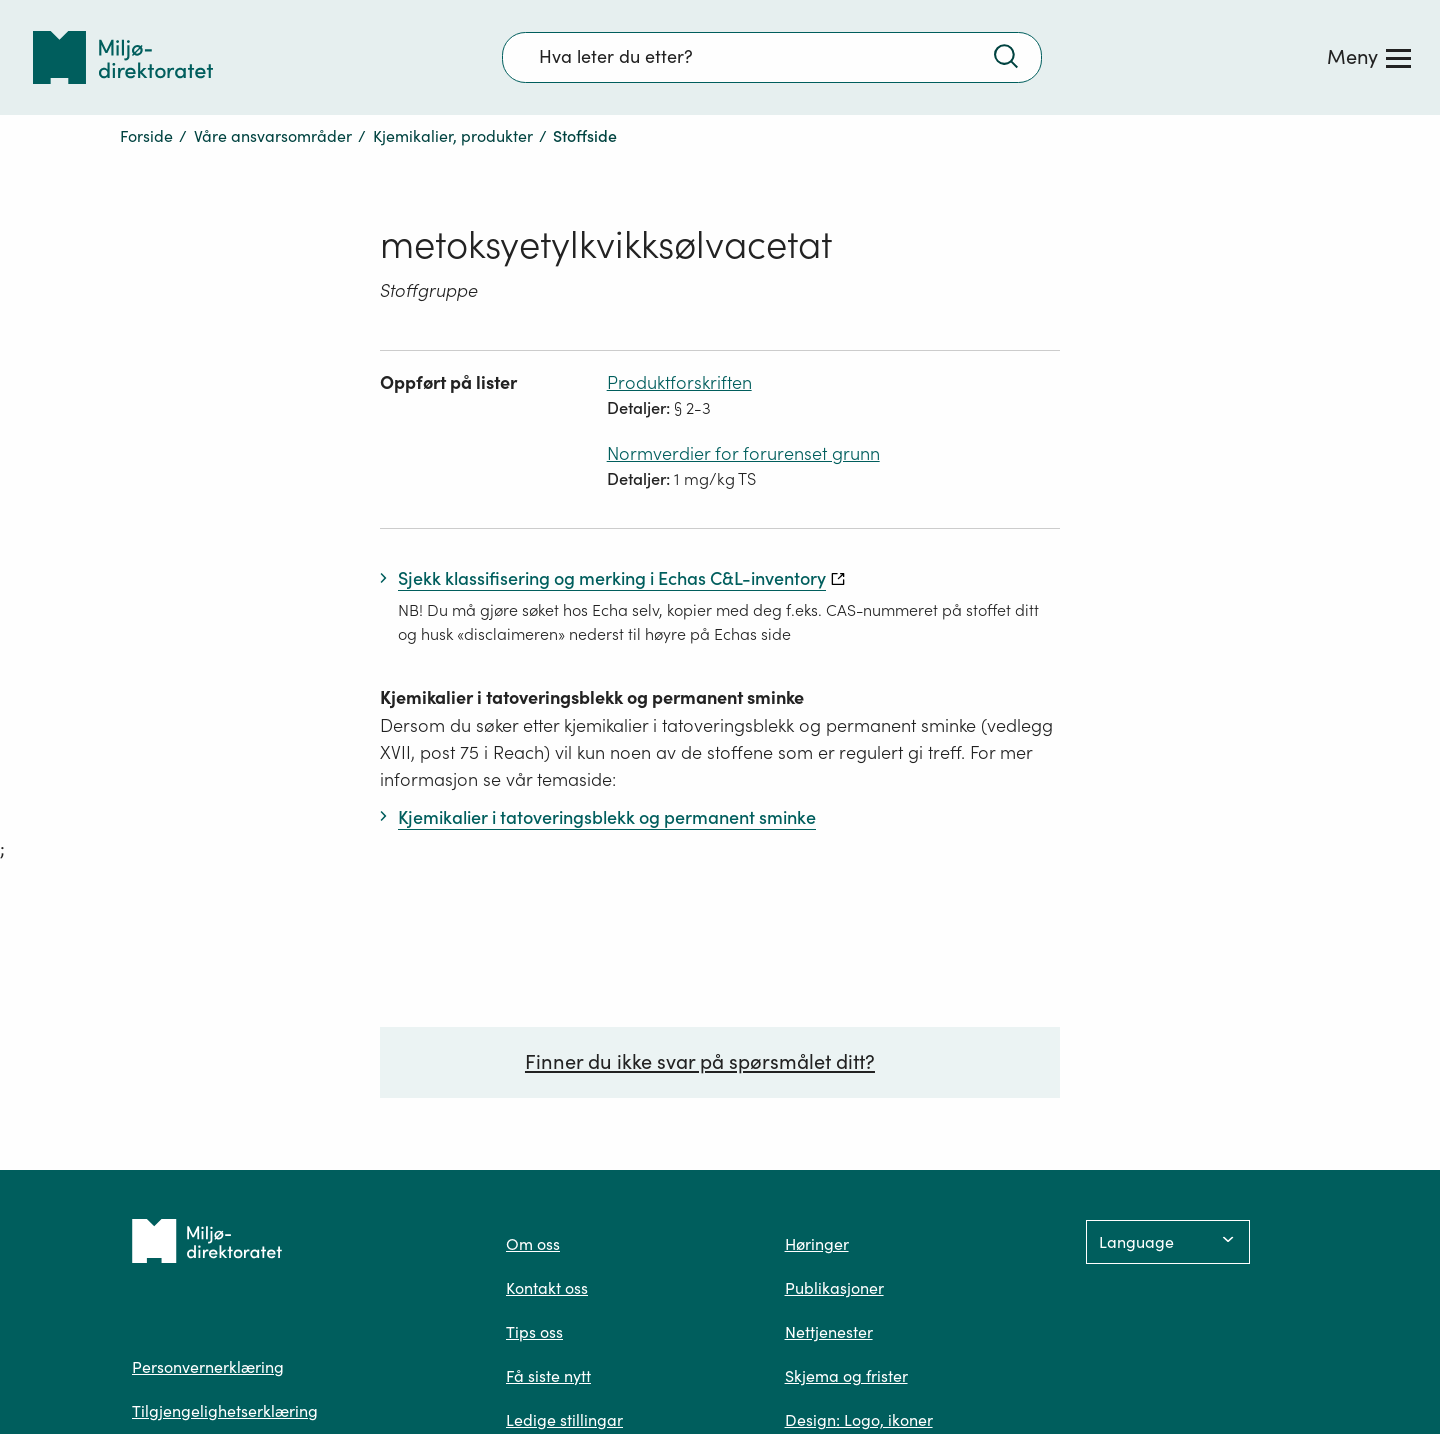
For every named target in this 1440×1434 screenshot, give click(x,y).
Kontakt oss (547, 1288)
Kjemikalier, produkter (453, 136)
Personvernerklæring (208, 1367)
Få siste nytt (548, 1376)
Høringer (817, 1244)
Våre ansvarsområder (273, 136)
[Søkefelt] (772, 57)
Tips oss (534, 1332)
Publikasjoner (834, 1288)
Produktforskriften (679, 382)
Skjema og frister (846, 1376)
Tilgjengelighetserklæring (225, 1411)
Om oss (533, 1244)
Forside (146, 136)
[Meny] (1369, 57)
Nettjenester (829, 1332)
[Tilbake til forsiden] (123, 57)
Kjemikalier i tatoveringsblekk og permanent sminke (592, 697)
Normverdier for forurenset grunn (743, 453)
